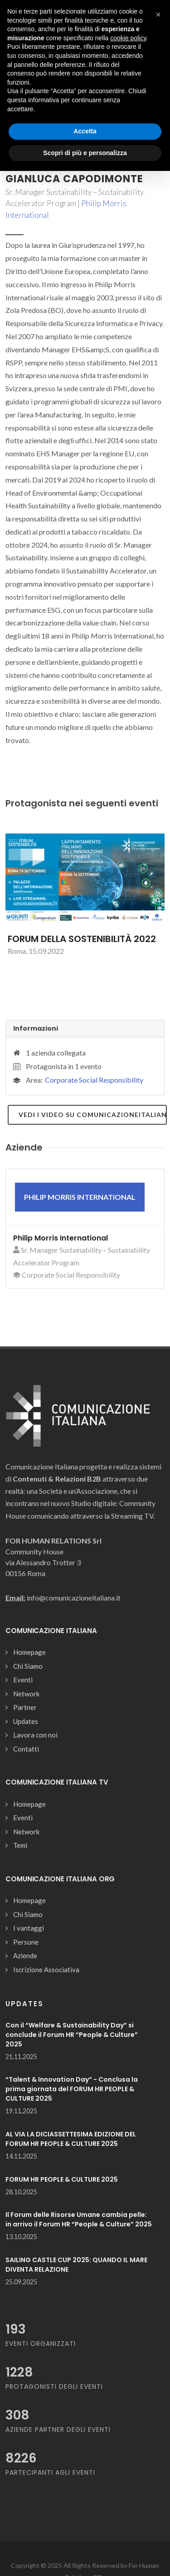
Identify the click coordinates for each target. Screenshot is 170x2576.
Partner (25, 1707)
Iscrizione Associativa (46, 1969)
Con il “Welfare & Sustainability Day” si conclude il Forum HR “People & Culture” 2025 (71, 2035)
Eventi (23, 1680)
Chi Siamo (28, 1666)
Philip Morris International (60, 1238)
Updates (25, 1721)
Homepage (29, 1652)
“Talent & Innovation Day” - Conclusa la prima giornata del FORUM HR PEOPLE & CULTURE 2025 (71, 2089)
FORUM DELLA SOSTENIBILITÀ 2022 (82, 939)
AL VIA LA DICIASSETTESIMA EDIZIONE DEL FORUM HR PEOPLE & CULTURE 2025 (70, 2139)
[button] (158, 14)
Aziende (25, 1955)
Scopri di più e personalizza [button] (84, 152)
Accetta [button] (85, 131)
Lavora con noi (35, 1735)
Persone (26, 1942)
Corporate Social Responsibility (94, 1079)
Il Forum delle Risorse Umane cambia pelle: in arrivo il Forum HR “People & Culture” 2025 (78, 2219)
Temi (20, 1845)
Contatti (26, 1749)
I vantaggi (28, 1928)
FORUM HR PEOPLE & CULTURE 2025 (61, 2179)
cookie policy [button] (128, 38)
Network (26, 1694)
